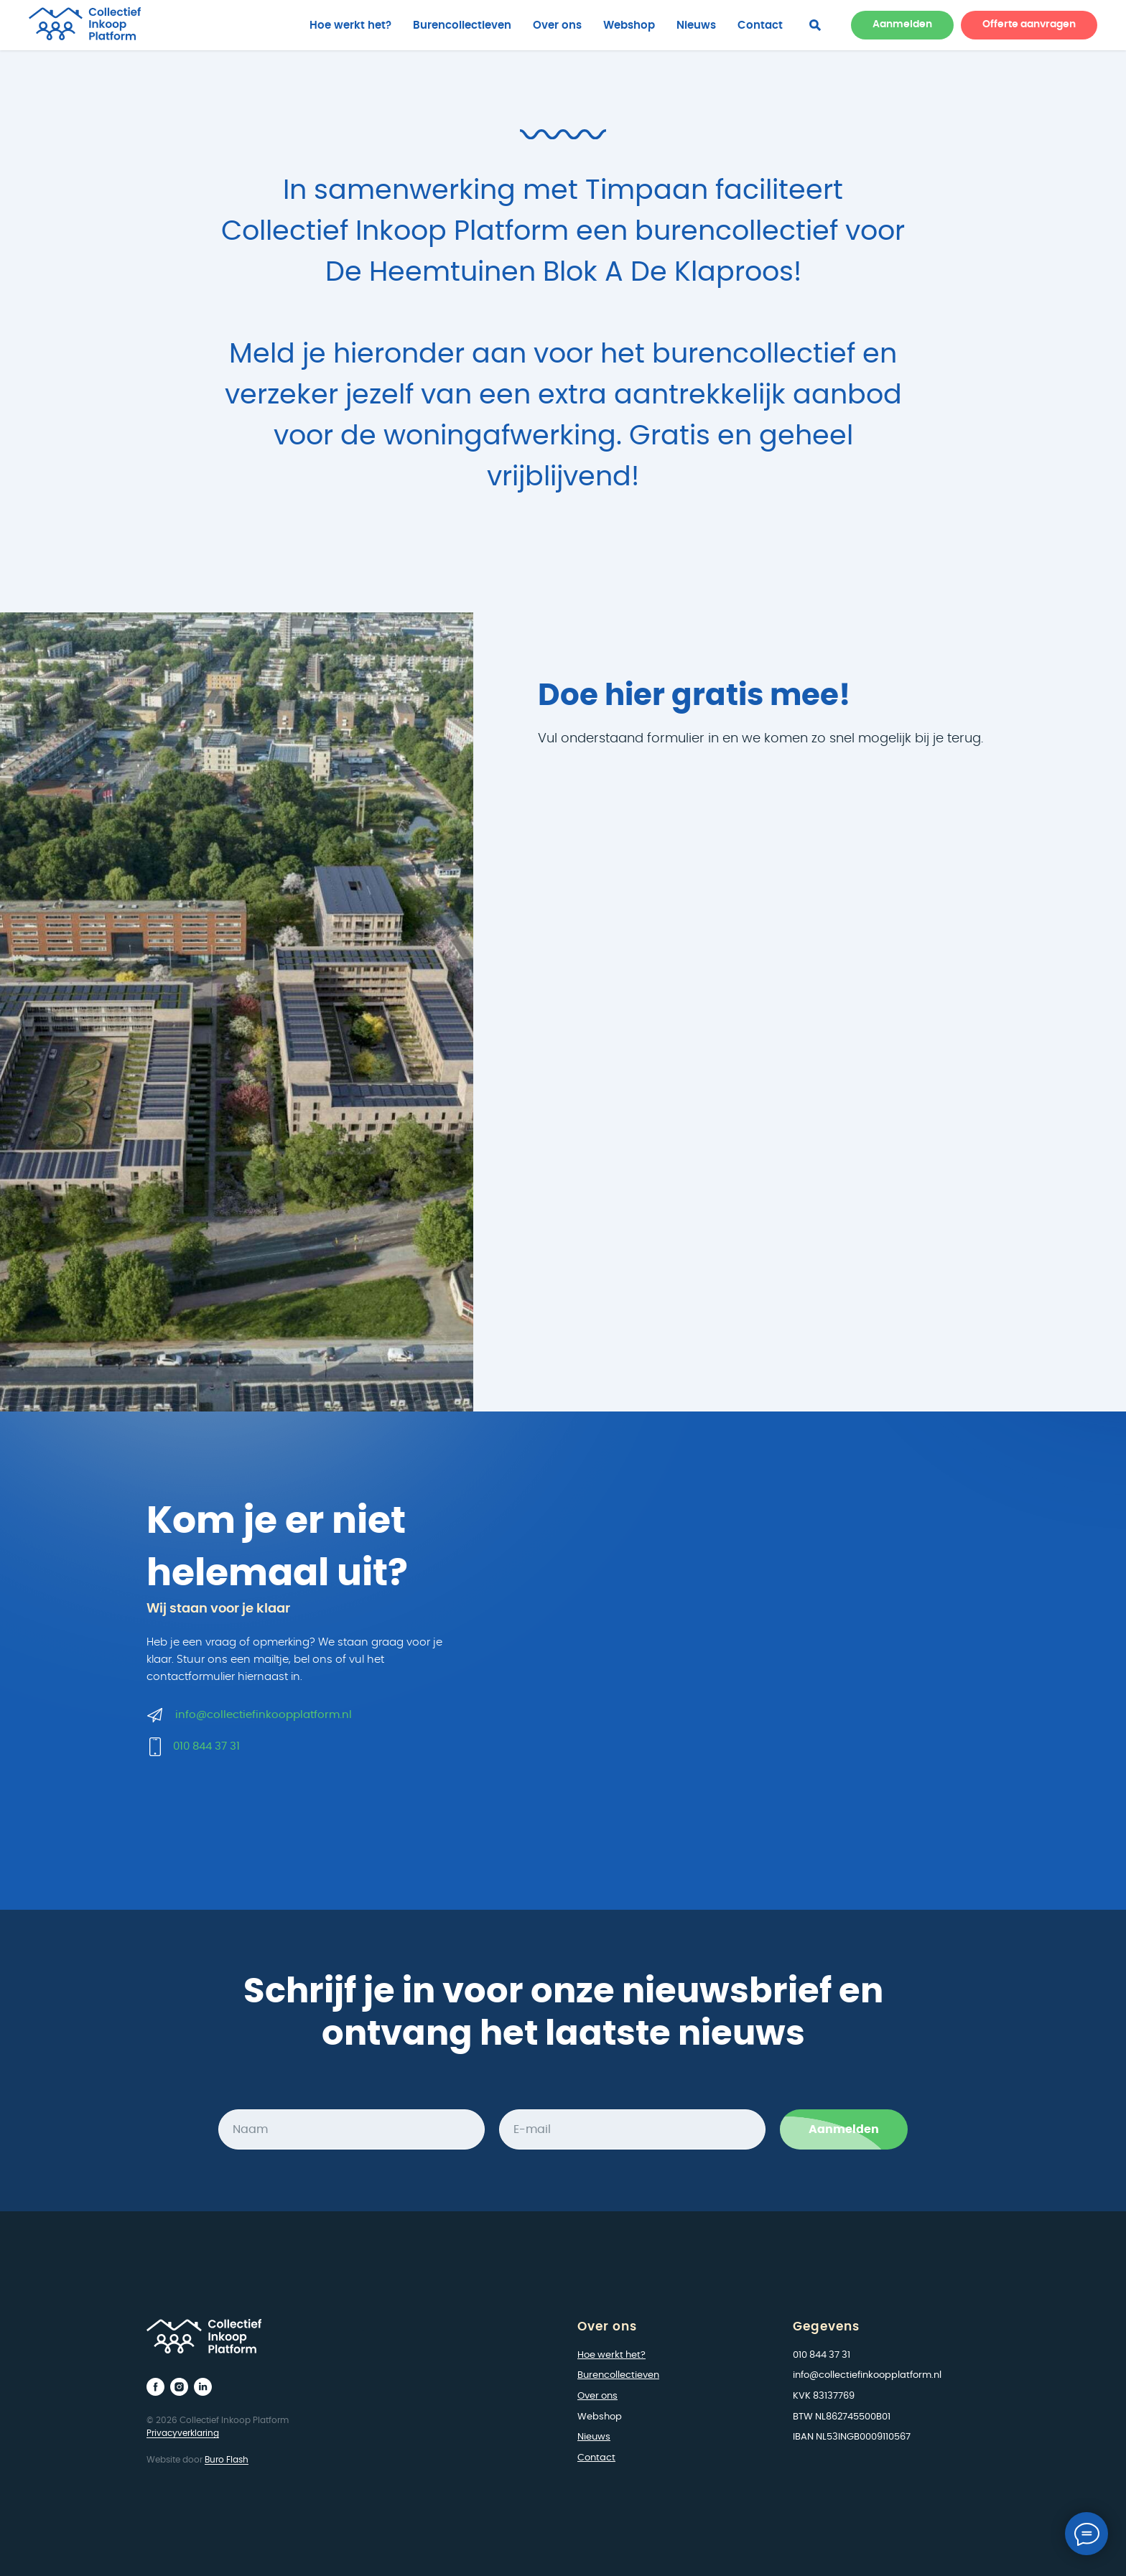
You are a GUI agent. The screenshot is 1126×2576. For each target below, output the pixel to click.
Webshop (629, 25)
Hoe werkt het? (350, 25)
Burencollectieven (462, 25)
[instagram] (179, 2387)
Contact (760, 25)
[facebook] (815, 25)
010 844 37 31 (206, 1746)
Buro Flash (226, 2459)
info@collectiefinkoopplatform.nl (263, 1714)
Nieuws (696, 25)
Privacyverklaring (182, 2433)
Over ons (557, 25)
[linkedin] (203, 2387)
